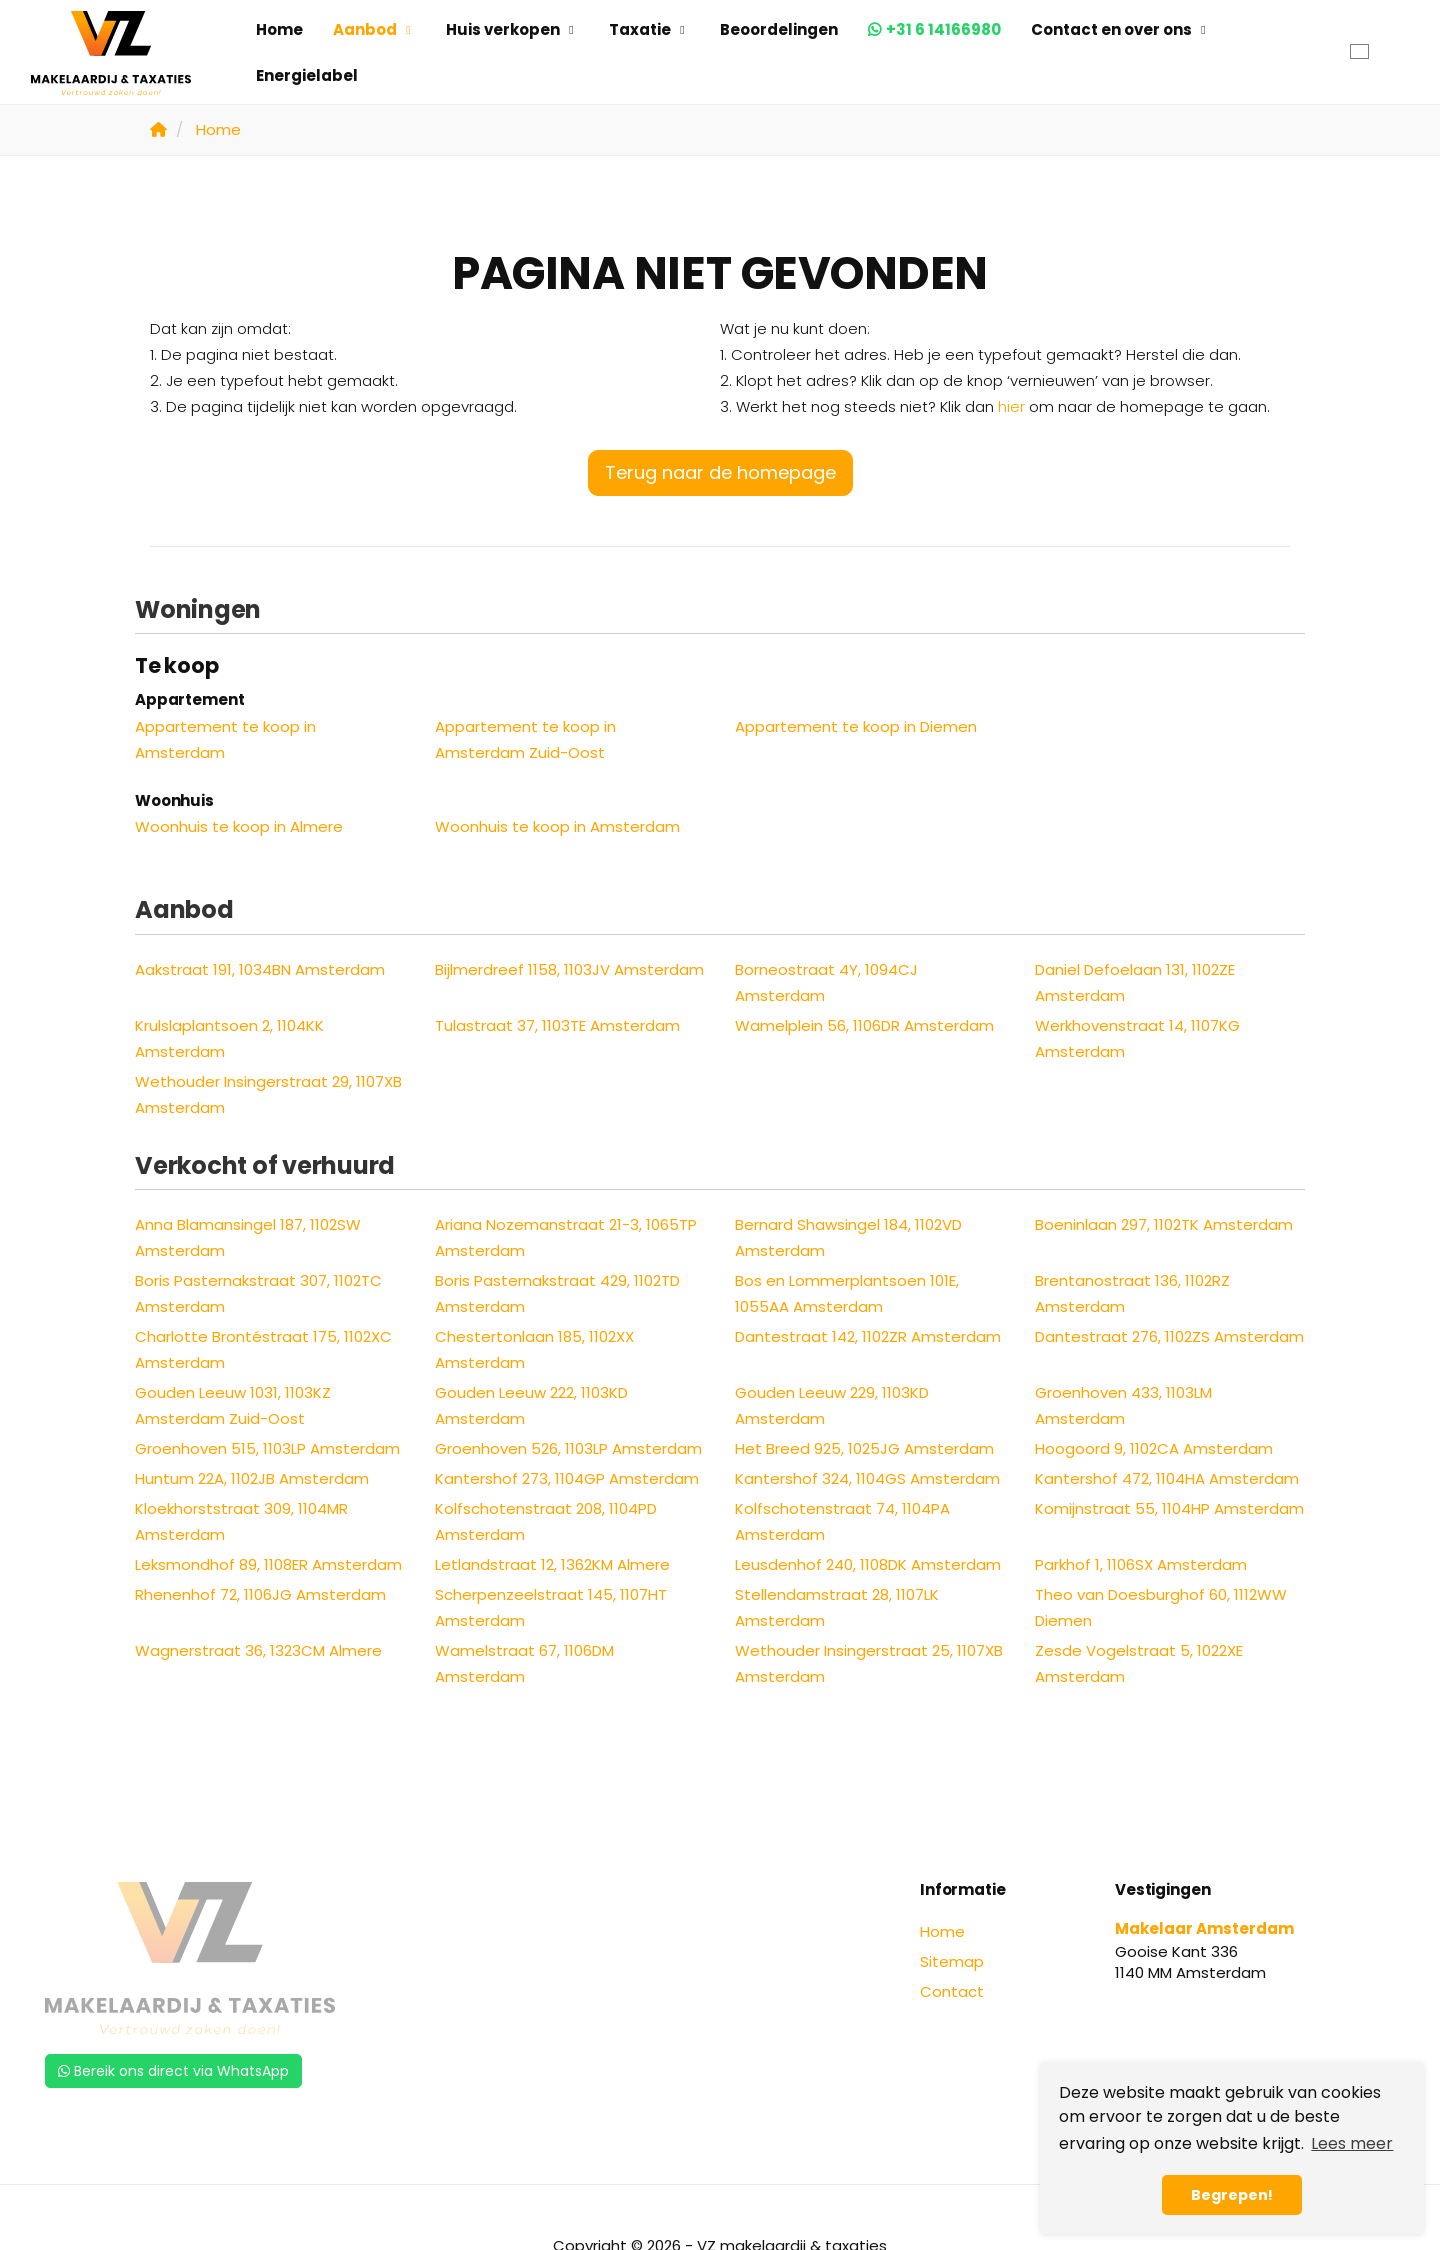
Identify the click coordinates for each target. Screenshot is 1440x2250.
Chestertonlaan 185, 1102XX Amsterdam (534, 1349)
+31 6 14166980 (943, 29)
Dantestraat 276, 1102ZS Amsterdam (1169, 1336)
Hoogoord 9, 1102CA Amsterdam (1154, 1448)
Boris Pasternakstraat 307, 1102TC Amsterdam (258, 1293)
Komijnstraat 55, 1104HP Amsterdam (1169, 1508)
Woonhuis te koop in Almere (239, 826)
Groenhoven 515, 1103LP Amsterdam (267, 1448)
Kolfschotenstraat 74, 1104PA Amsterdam (842, 1521)
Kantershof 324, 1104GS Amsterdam (867, 1478)
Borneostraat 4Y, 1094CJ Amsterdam (826, 982)
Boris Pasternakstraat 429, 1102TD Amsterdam (557, 1293)
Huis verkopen (512, 29)
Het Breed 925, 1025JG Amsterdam (864, 1448)
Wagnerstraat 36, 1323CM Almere (258, 1650)
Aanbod (374, 29)
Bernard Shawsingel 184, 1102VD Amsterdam (848, 1237)
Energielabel (307, 75)
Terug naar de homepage (720, 472)
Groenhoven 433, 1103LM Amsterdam (1123, 1405)
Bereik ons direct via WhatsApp (173, 2071)
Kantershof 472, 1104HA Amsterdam (1167, 1478)
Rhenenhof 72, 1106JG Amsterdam (260, 1594)
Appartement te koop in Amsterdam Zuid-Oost (525, 739)
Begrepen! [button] (1232, 2195)
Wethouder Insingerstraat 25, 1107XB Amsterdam (869, 1663)
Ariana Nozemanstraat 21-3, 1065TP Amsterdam (566, 1237)
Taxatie (649, 29)
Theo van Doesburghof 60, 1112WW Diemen (1161, 1607)
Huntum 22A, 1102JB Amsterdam (252, 1478)
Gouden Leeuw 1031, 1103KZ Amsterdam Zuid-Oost (233, 1405)
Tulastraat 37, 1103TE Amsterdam (557, 1025)
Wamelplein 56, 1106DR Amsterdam (864, 1025)
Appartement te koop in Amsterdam (225, 739)
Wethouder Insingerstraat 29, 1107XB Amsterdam (268, 1094)
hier (1011, 406)
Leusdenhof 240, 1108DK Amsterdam (868, 1564)
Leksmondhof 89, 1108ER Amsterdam (268, 1564)
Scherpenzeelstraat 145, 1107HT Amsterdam (551, 1607)
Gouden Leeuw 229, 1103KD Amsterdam (832, 1405)
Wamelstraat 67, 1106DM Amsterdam (524, 1663)
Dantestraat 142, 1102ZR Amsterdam (868, 1336)
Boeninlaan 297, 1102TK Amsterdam (1164, 1224)
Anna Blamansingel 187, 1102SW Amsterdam (248, 1237)
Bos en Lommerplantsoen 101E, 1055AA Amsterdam (847, 1293)
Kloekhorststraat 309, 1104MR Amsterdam (241, 1521)
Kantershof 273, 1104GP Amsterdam (567, 1478)
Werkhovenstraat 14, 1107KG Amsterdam (1137, 1038)
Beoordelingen (779, 29)
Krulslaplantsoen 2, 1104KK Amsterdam (229, 1038)
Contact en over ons (1121, 29)
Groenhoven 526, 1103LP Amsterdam (568, 1448)
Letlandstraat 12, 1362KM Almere (552, 1564)
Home (279, 29)
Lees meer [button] (1352, 2143)
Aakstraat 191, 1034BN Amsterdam (260, 969)
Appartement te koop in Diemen (856, 726)
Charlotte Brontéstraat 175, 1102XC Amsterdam (263, 1349)
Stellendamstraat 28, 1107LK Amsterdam (837, 1607)
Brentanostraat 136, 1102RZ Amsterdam (1132, 1293)
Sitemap (952, 1961)
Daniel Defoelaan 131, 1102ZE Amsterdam (1135, 982)
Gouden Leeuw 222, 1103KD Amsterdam (531, 1405)
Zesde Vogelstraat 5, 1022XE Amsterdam (1139, 1663)
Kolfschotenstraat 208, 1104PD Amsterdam (546, 1521)
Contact (952, 1991)
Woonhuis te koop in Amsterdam (557, 826)
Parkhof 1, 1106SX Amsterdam (1141, 1564)
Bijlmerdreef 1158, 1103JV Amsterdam (569, 969)
